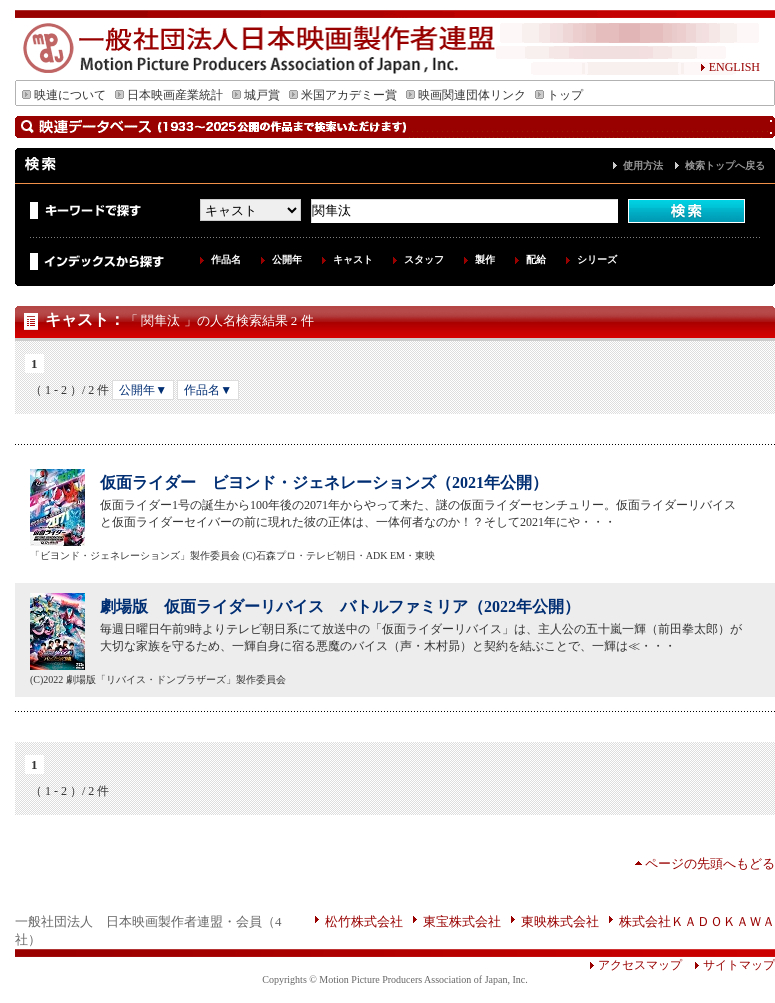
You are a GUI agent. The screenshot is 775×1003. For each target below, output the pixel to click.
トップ (559, 95)
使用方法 (643, 165)
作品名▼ (208, 390)
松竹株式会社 (364, 921)
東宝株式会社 (462, 921)
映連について (64, 95)
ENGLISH (730, 67)
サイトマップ (728, 965)
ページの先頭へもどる (710, 863)
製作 (485, 259)
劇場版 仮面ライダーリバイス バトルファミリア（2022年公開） (340, 606)
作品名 (226, 259)
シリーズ (597, 259)
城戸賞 (256, 95)
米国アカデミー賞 (343, 95)
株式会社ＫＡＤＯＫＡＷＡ (697, 921)
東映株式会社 (560, 921)
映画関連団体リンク (466, 95)
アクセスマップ (635, 965)
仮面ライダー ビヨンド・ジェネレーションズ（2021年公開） (324, 482)
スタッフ (424, 259)
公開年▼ (143, 390)
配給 (536, 259)
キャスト (353, 259)
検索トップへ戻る (725, 165)
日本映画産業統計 (169, 95)
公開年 (287, 259)
